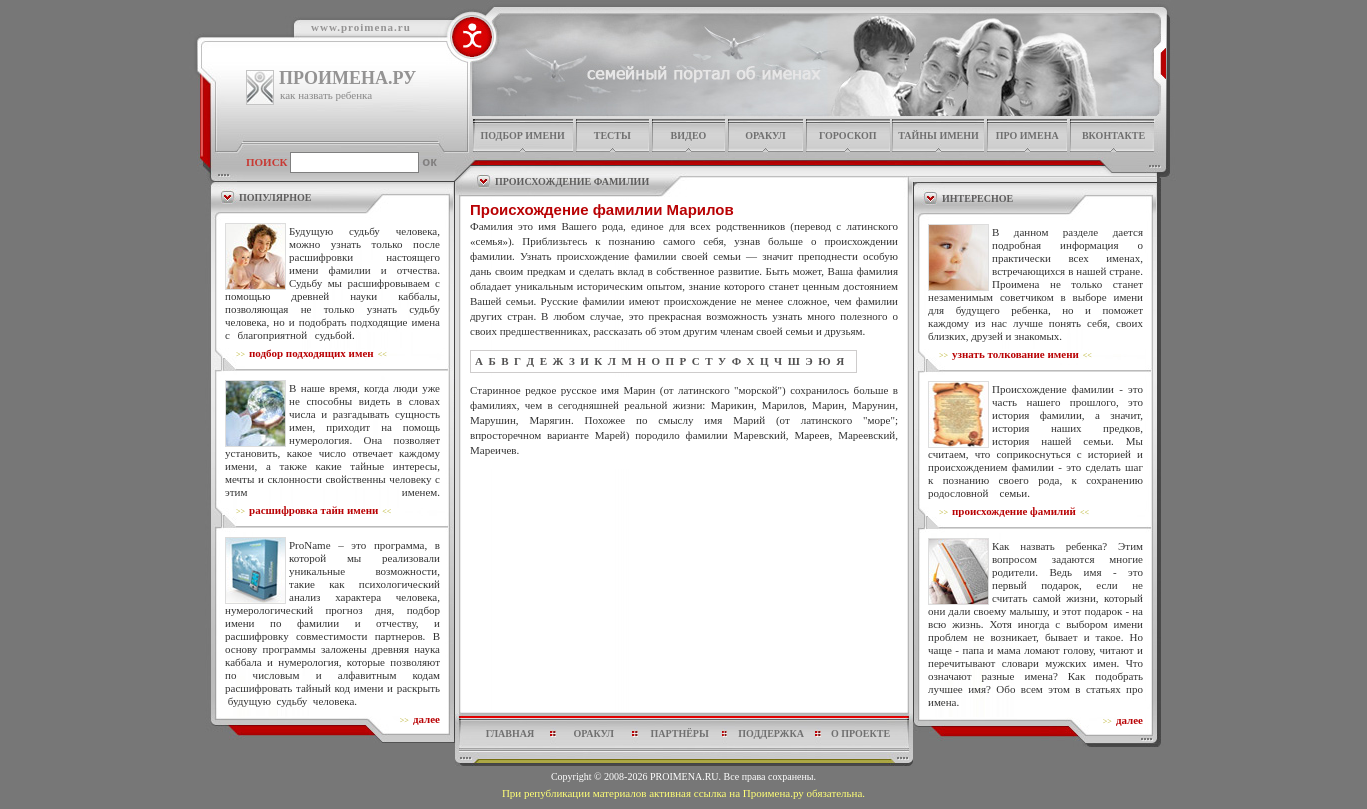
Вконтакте (1113, 135)
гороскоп (848, 135)
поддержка (771, 733)
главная (510, 733)
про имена (1027, 135)
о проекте (860, 733)
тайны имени (938, 135)
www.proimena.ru (361, 27)
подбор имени (522, 135)
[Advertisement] (684, 506)
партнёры (680, 733)
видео (689, 135)
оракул (765, 135)
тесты (612, 135)
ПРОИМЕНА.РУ (347, 78)
